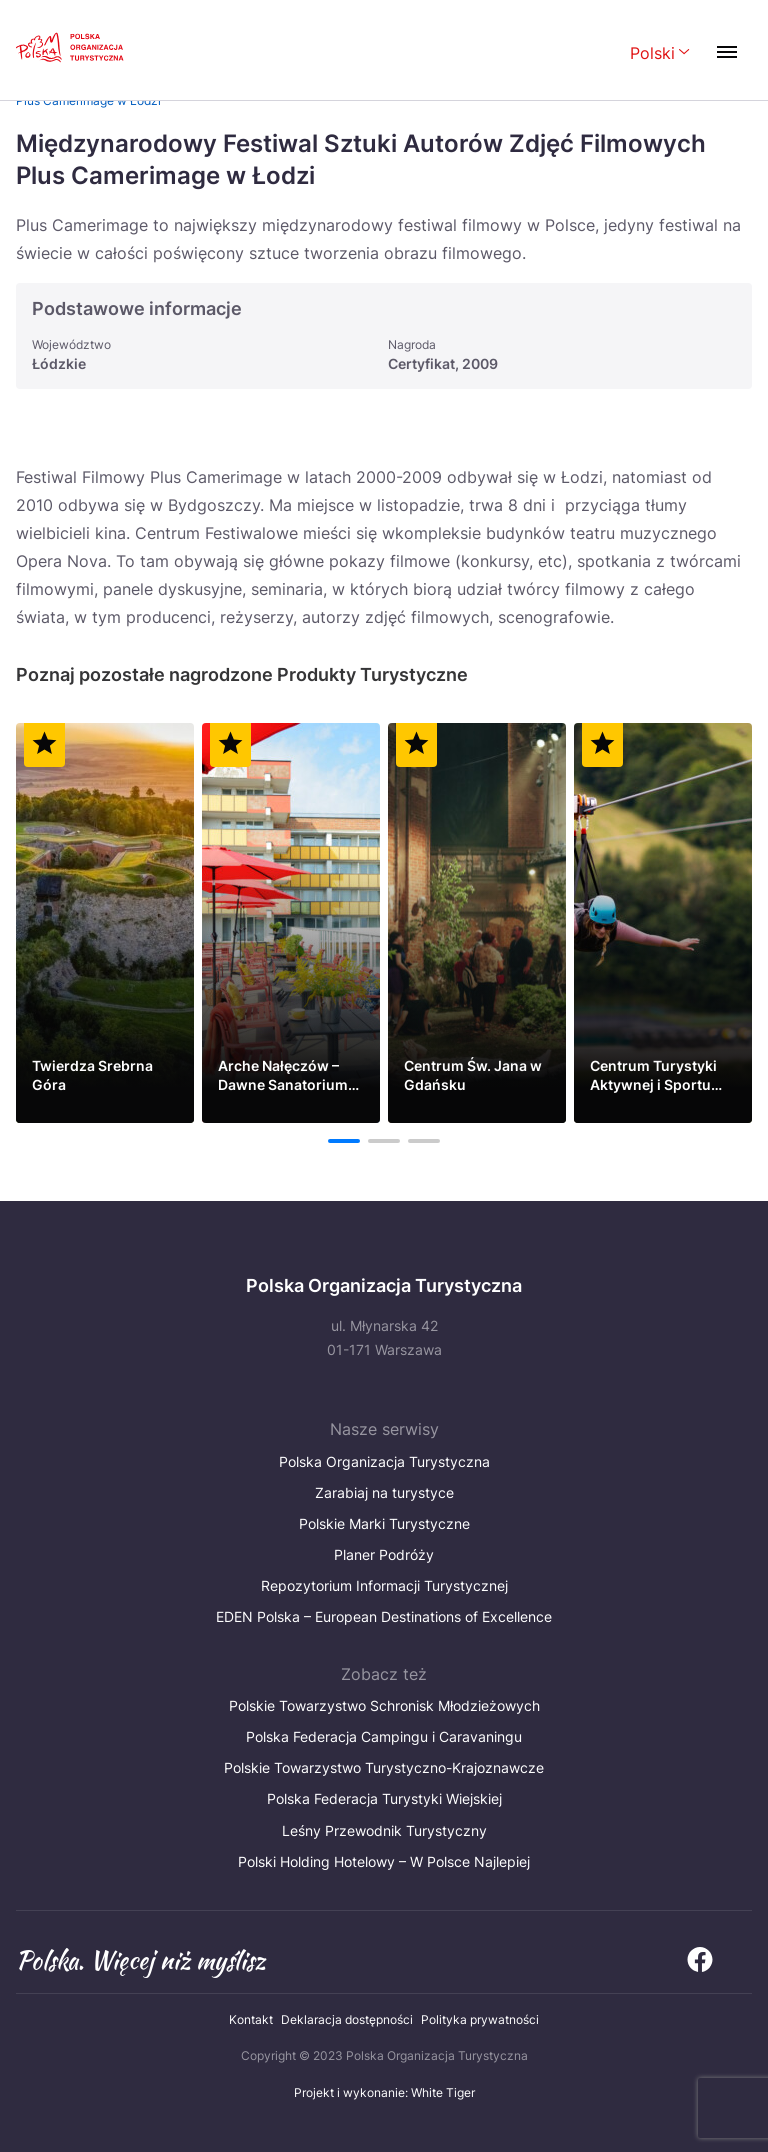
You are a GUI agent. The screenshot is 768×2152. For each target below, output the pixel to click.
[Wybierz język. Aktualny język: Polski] (660, 54)
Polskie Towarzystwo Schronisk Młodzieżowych (384, 1705)
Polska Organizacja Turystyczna (384, 1461)
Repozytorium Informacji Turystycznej (384, 1585)
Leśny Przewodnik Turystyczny (384, 1830)
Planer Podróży (384, 1554)
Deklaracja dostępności (347, 2019)
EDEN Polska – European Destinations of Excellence (384, 1616)
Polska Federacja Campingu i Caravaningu (384, 1736)
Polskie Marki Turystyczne (384, 1523)
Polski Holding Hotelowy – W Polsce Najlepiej (384, 1861)
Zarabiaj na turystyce (384, 1492)
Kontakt (251, 2019)
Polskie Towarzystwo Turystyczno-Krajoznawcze (384, 1767)
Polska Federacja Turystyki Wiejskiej (384, 1798)
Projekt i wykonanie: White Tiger (384, 2092)
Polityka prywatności (480, 2019)
